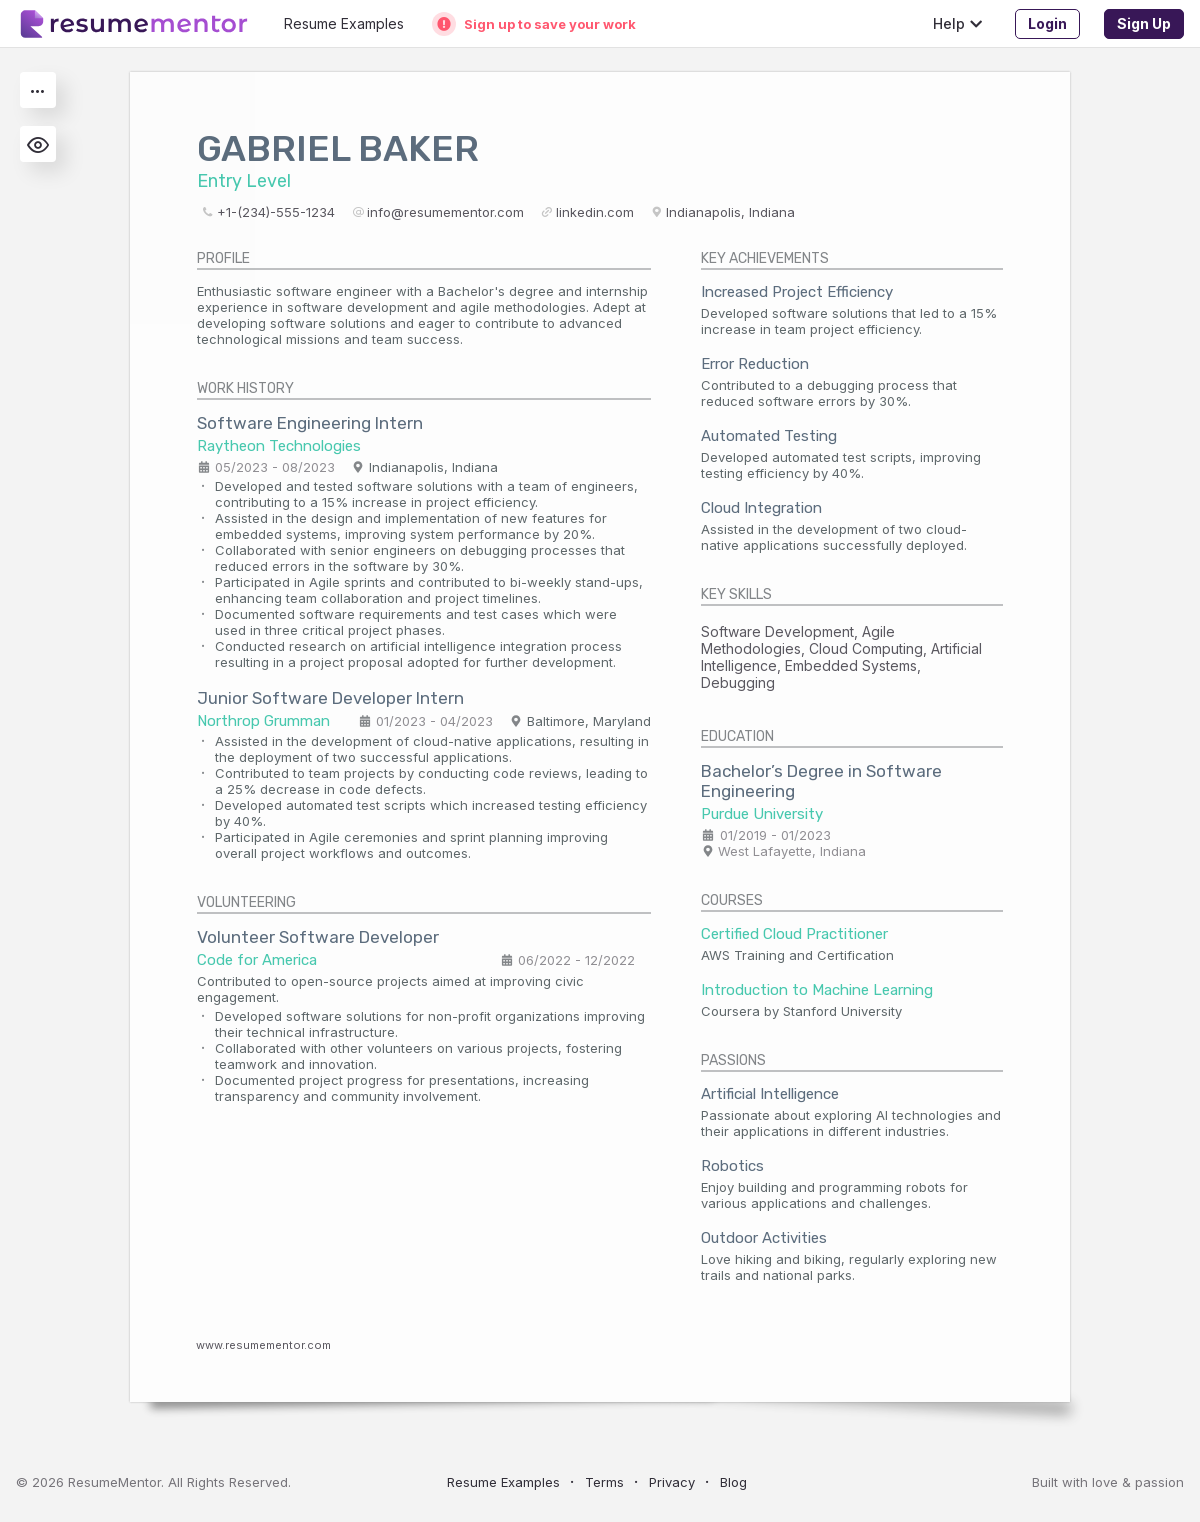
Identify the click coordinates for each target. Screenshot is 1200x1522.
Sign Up (1144, 23)
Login (1047, 23)
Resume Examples (503, 1482)
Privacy (672, 1482)
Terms (604, 1482)
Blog (733, 1482)
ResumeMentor (114, 1482)
